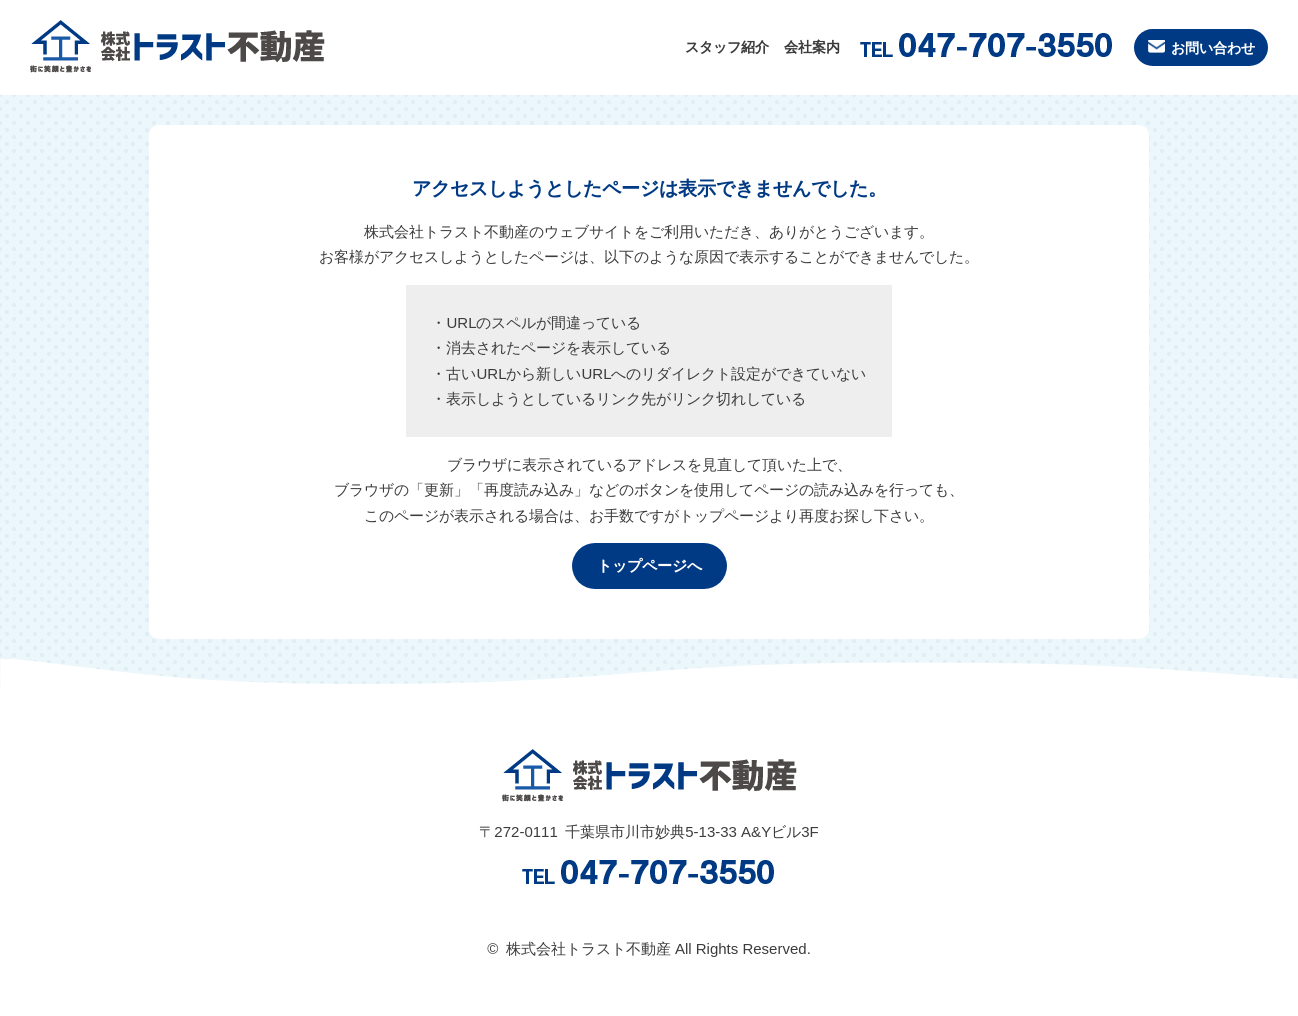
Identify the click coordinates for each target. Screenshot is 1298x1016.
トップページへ (649, 565)
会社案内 (773, 47)
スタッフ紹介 (678, 47)
